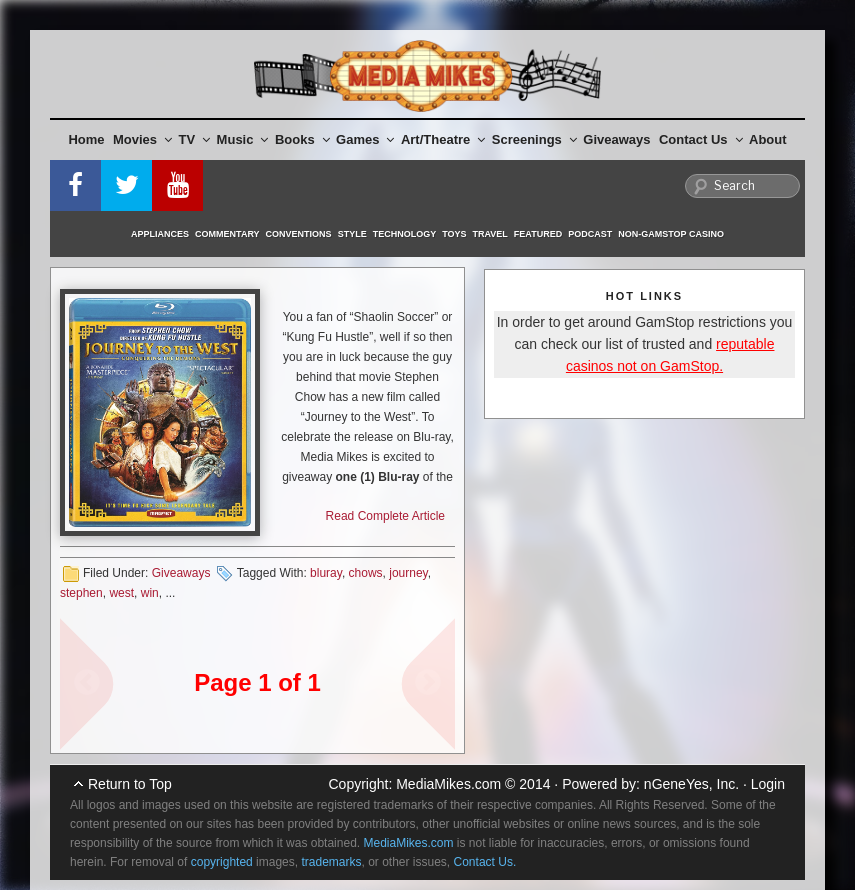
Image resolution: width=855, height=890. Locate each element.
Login (768, 784)
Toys (454, 234)
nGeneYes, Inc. (691, 784)
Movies (142, 139)
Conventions (299, 234)
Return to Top (130, 784)
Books (302, 139)
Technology (405, 234)
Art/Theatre (443, 139)
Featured (538, 234)
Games (365, 139)
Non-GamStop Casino (671, 234)
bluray (326, 573)
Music (243, 139)
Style (352, 234)
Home (86, 139)
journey (408, 573)
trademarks (331, 862)
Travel (490, 234)
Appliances (160, 234)
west (121, 593)
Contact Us (701, 139)
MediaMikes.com (448, 784)
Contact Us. (485, 862)
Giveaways (616, 139)
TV (195, 139)
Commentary (227, 234)
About (768, 139)
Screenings (534, 139)
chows (366, 573)
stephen (81, 593)
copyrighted (222, 862)
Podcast (590, 234)
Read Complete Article (385, 516)
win (150, 593)
